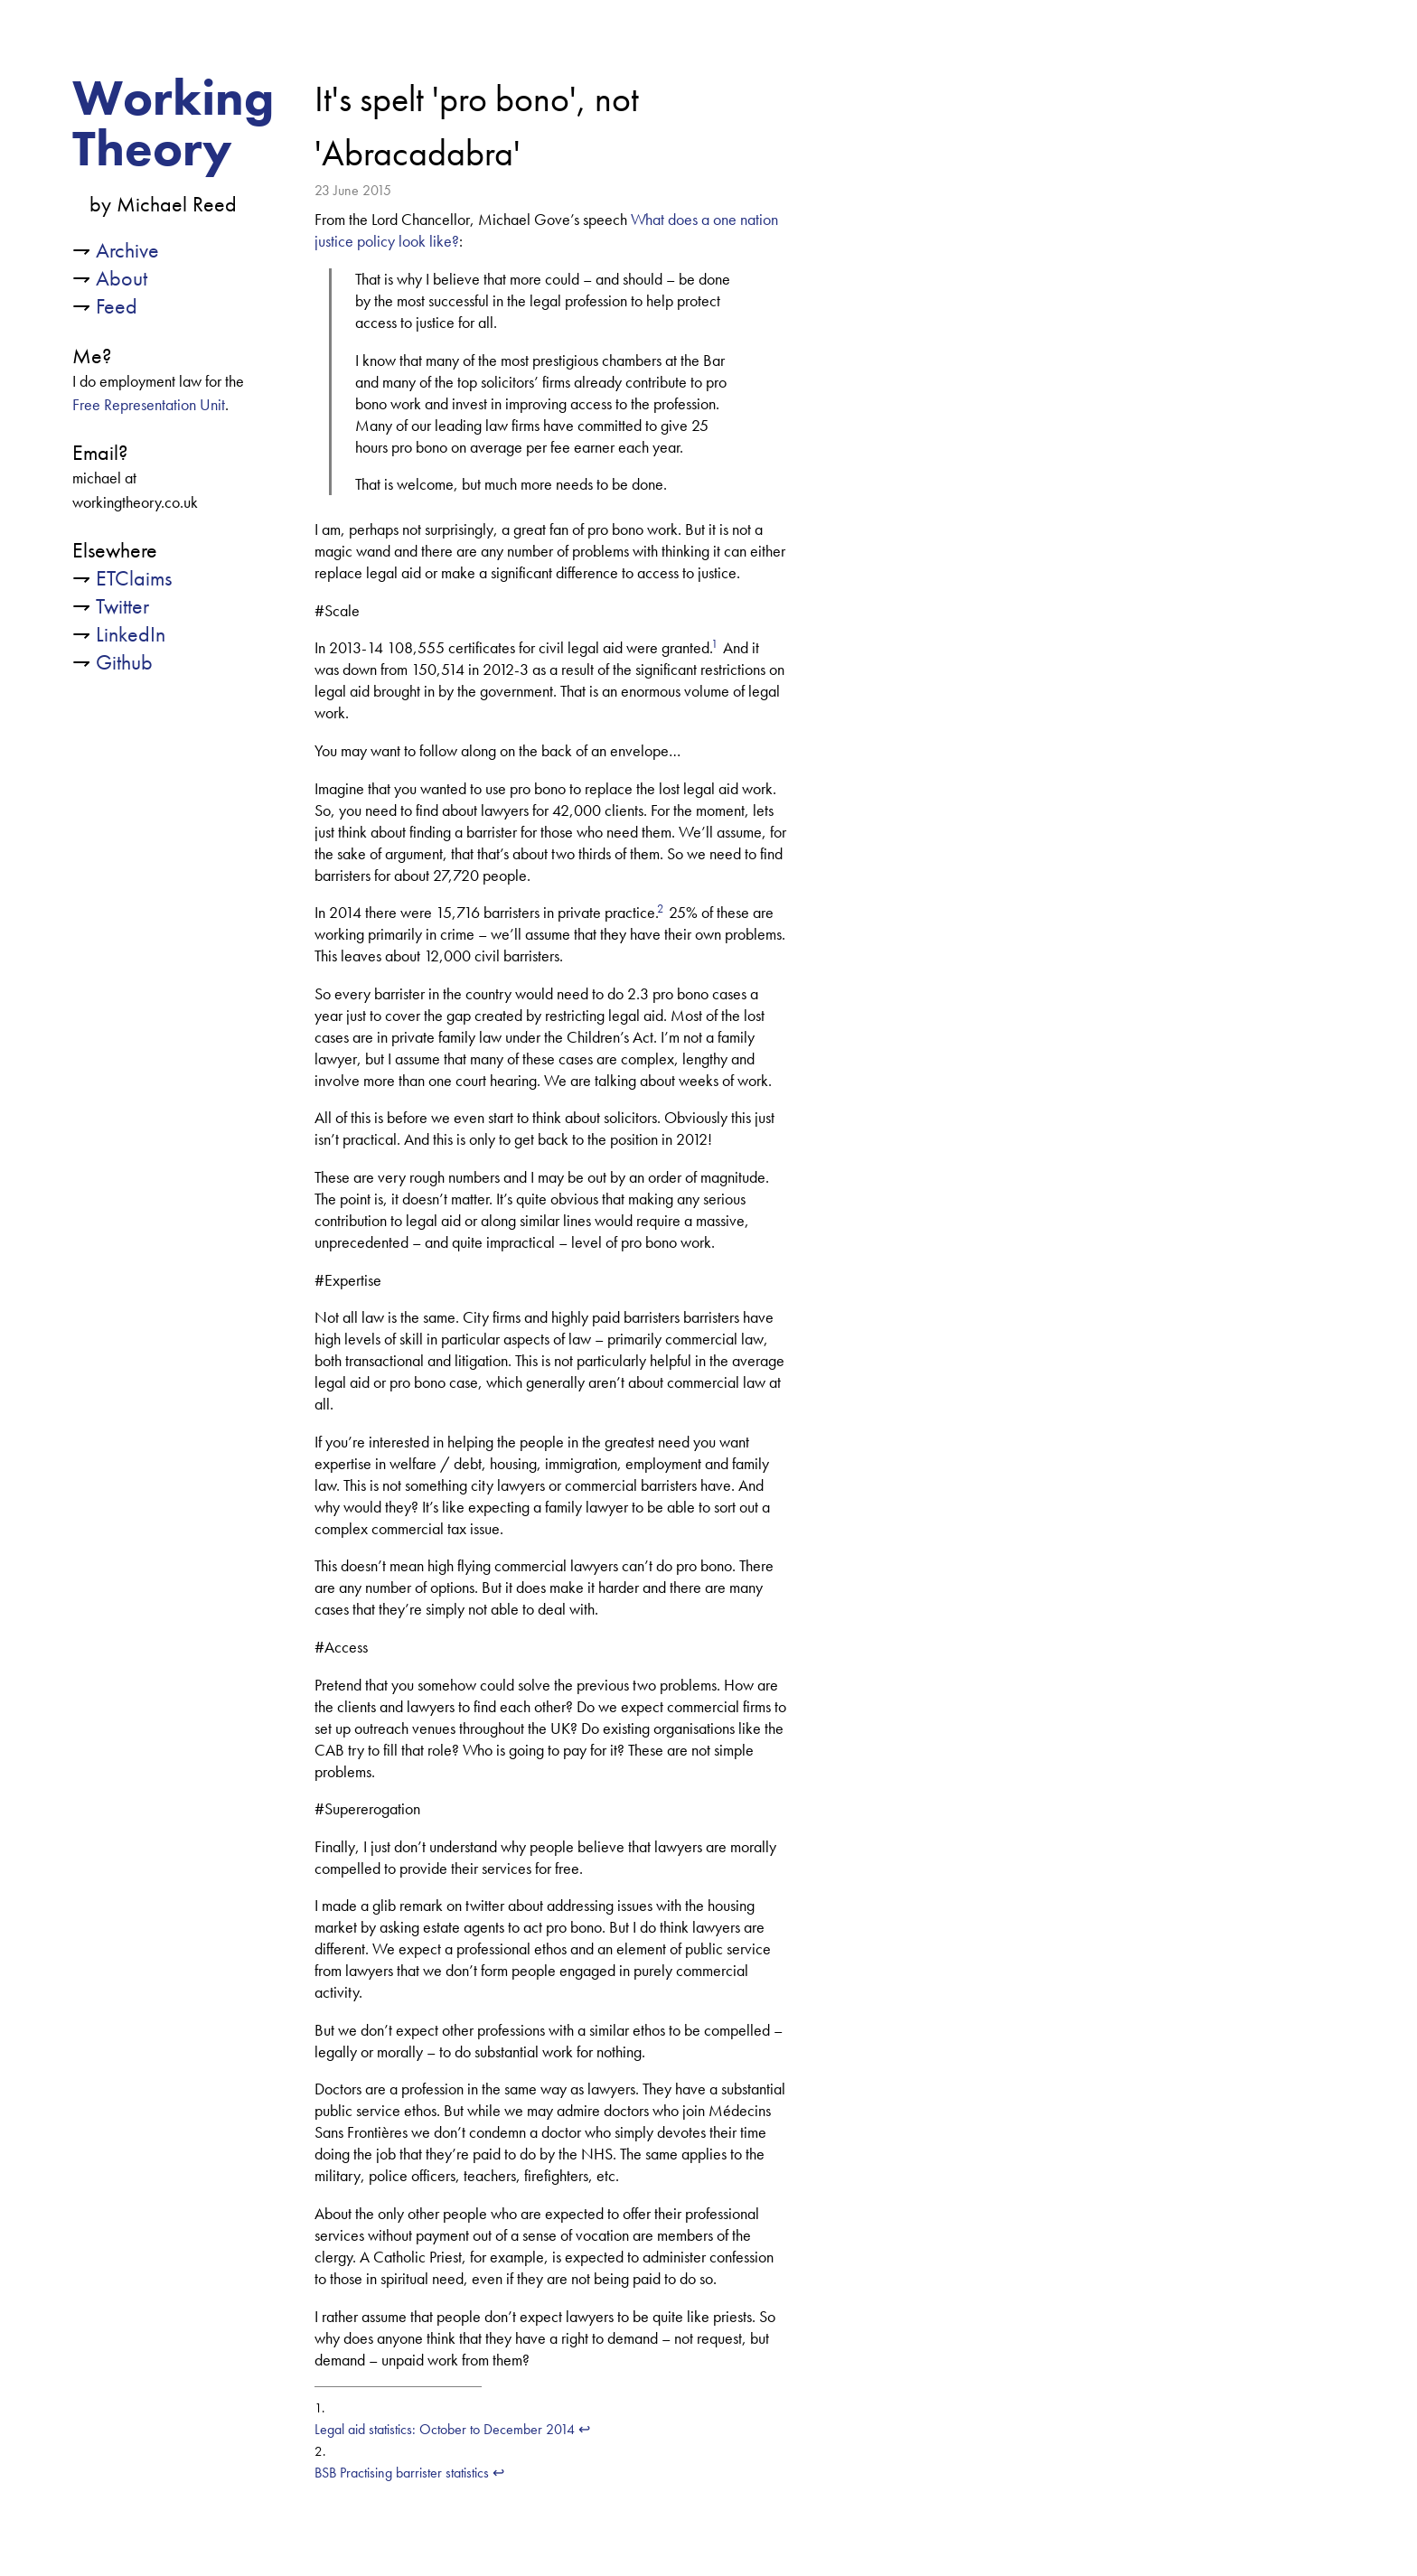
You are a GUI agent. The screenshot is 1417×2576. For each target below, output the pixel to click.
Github (124, 662)
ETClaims (134, 578)
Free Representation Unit (148, 405)
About (121, 278)
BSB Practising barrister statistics (401, 2472)
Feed (116, 306)
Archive (127, 250)
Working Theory (173, 123)
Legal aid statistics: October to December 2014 (444, 2429)
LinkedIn (130, 634)
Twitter (122, 606)
